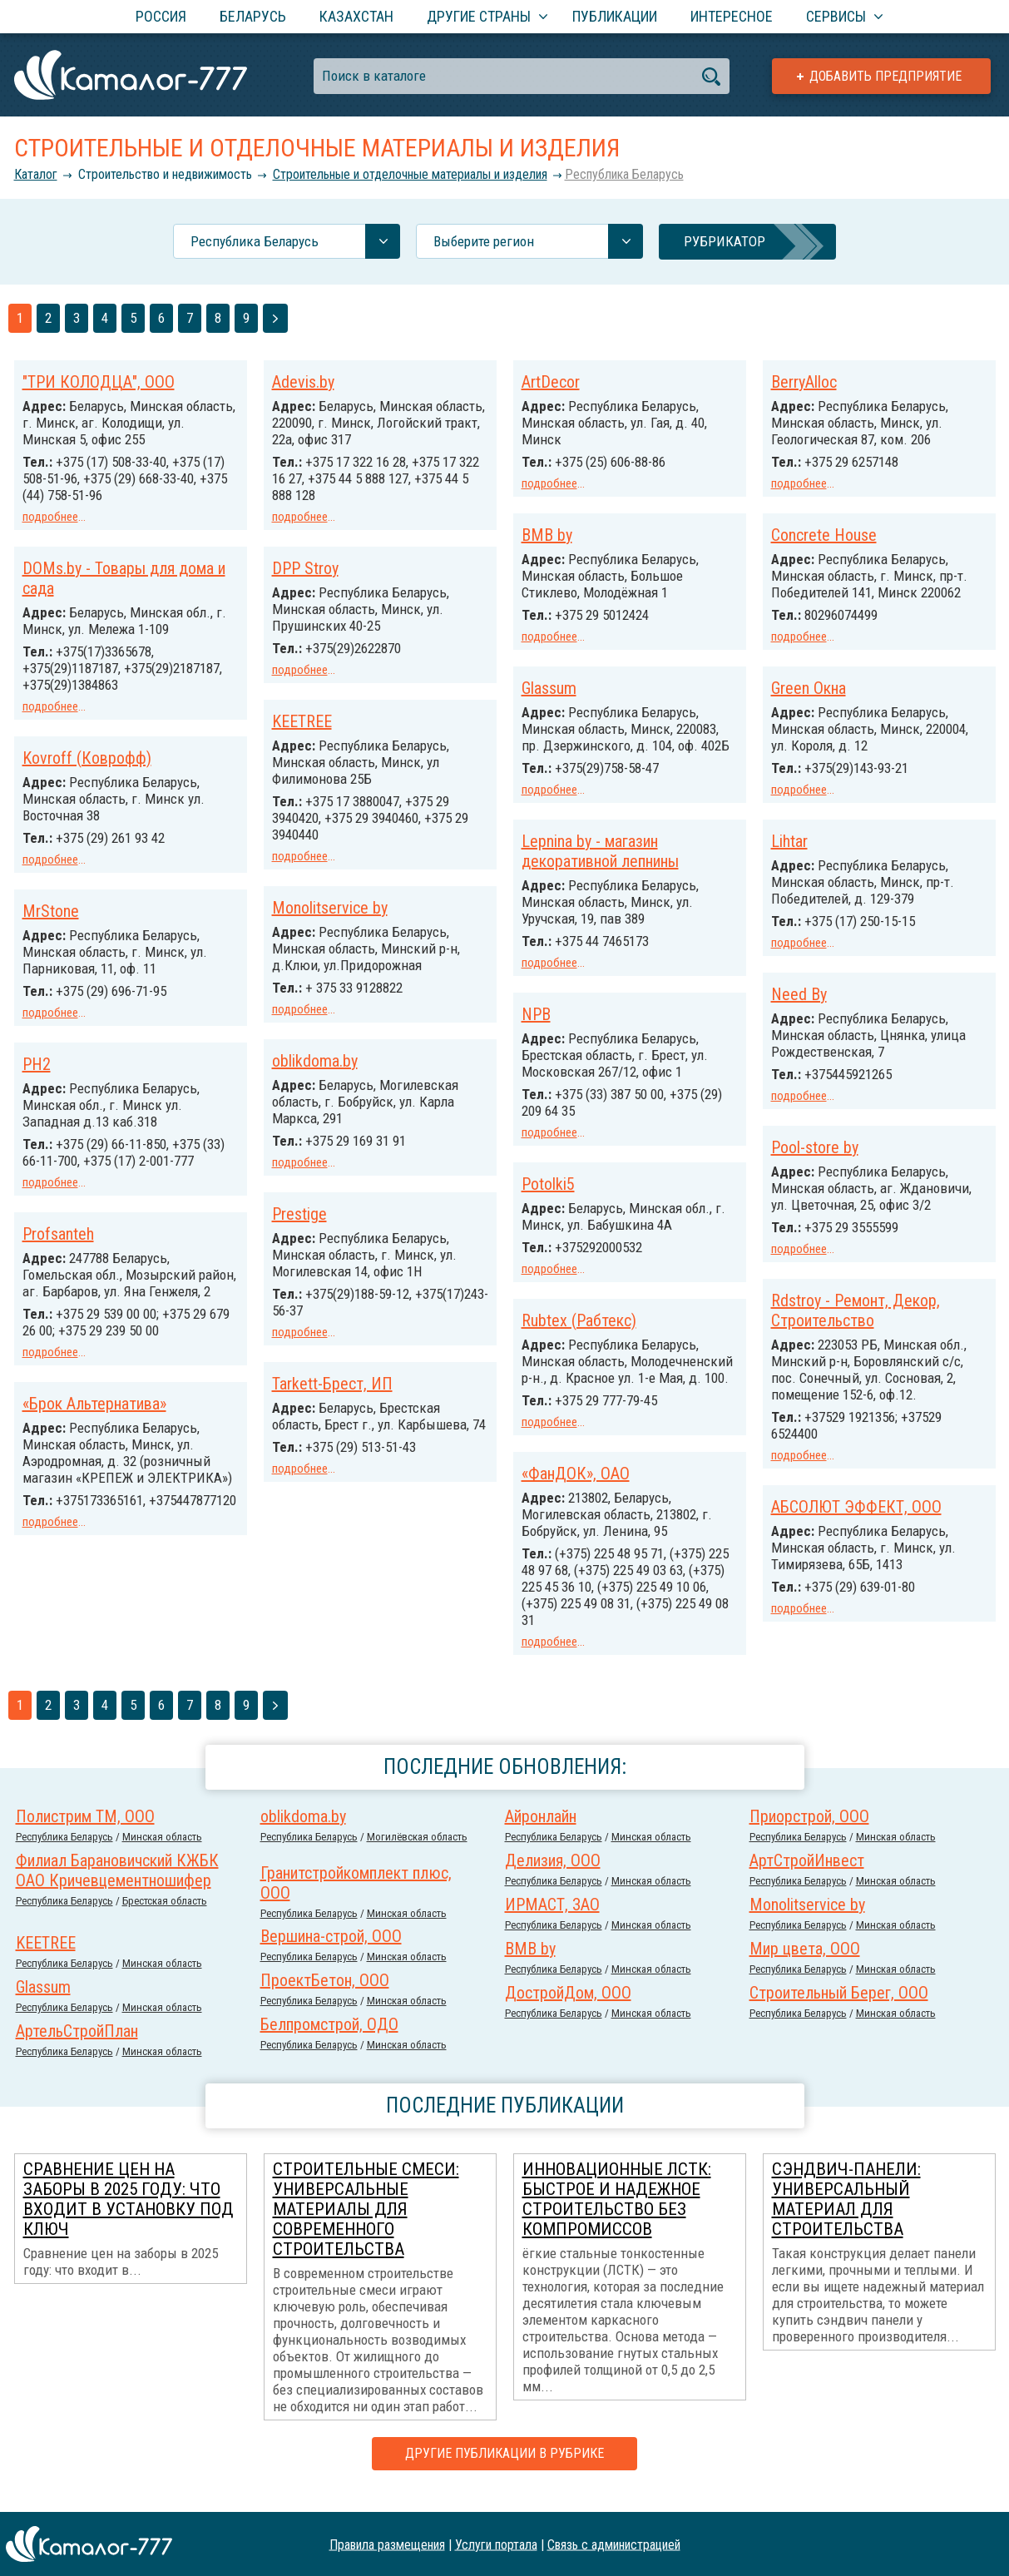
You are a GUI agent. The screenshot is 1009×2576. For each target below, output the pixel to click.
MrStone (50, 922)
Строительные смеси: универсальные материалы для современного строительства (366, 2226)
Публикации (614, 16)
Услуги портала (496, 2544)
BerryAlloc (804, 382)
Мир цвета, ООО (804, 1965)
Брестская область (164, 1917)
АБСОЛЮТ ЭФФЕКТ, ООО (357, 1525)
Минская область (162, 1853)
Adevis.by (303, 382)
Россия (161, 16)
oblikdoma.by (315, 1054)
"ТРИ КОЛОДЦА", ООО (98, 382)
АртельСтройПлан (77, 2048)
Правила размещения (387, 2544)
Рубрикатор (724, 241)
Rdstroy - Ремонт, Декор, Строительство (855, 1320)
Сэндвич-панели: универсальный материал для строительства (846, 2216)
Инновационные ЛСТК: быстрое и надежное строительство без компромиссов (616, 2216)
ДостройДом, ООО (568, 2009)
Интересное (731, 16)
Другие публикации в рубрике (504, 2470)
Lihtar (540, 853)
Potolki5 (797, 1175)
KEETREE (302, 718)
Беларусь (253, 16)
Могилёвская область (417, 1853)
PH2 (36, 1073)
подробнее (50, 516)
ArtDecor (551, 382)
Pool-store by (565, 1156)
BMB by (547, 533)
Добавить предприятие (885, 76)
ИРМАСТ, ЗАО (552, 1921)
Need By (549, 1004)
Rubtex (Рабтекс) (579, 1324)
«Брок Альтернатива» (94, 1443)
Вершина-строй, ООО (331, 1953)
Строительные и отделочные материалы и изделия (410, 174)
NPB (785, 1007)
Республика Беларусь (624, 174)
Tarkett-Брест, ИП (332, 1374)
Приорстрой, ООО (809, 1833)
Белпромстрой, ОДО (329, 2041)
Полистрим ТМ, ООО (85, 1833)
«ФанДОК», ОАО (576, 1492)
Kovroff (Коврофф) (86, 770)
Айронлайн (540, 1833)
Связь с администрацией (613, 2544)
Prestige (299, 1206)
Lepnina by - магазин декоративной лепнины (849, 846)
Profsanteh (58, 1258)
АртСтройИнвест (806, 1877)
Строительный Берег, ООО (838, 2009)
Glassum (549, 685)
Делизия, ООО (553, 1877)
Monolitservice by (330, 903)
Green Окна (808, 685)
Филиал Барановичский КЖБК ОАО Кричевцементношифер (117, 1887)
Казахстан (356, 16)
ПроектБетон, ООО (324, 1997)
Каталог (35, 174)
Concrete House (824, 533)
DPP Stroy (305, 567)
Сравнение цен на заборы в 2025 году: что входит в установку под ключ (128, 2216)
